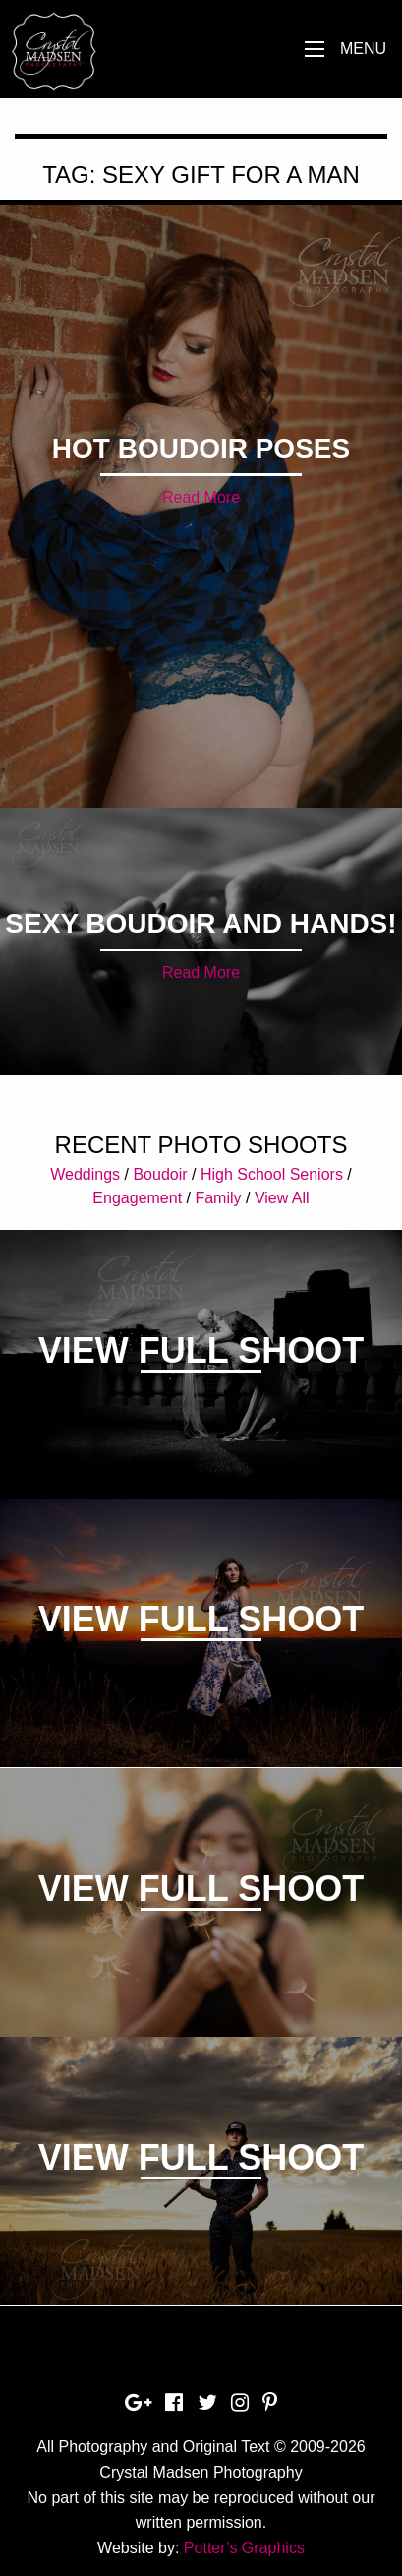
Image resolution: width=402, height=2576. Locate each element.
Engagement (137, 1198)
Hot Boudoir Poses (201, 448)
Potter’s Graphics (244, 2548)
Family (218, 1198)
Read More (201, 497)
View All (282, 1198)
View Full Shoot (201, 1350)
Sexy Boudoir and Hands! (200, 923)
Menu (363, 48)
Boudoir (160, 1174)
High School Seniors (272, 1174)
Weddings (85, 1174)
